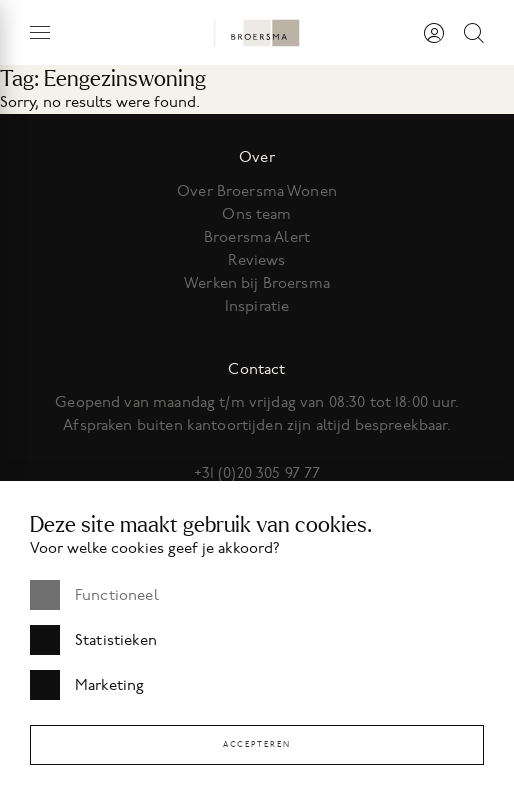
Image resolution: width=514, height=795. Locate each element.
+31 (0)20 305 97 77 (257, 473)
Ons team (256, 214)
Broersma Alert (257, 237)
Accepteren (257, 744)
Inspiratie (257, 306)
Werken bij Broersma (257, 283)
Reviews (256, 260)
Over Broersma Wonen (257, 191)
